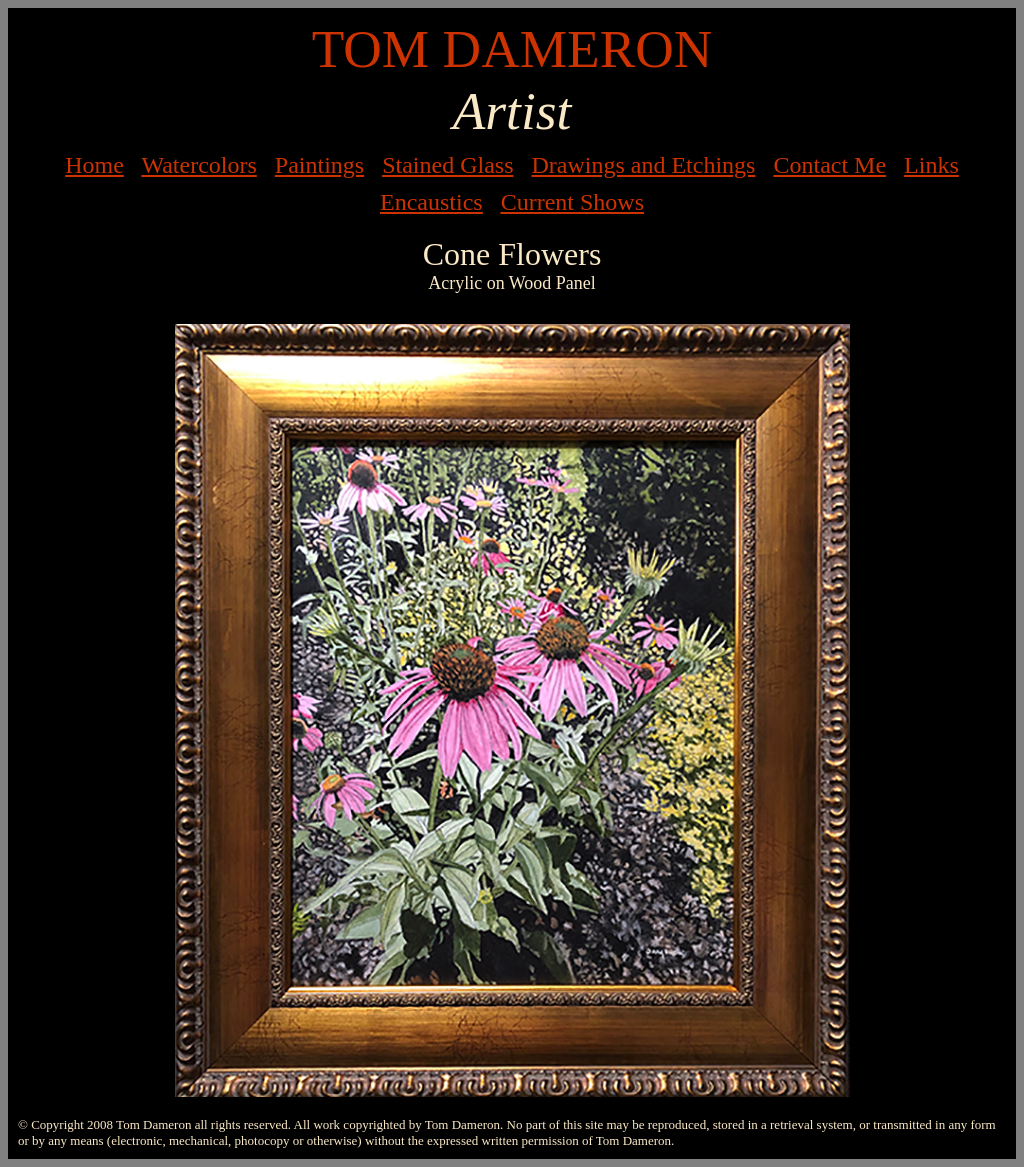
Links (931, 165)
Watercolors (198, 165)
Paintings (319, 165)
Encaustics (431, 202)
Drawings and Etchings (643, 165)
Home (94, 165)
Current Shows (572, 202)
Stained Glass (447, 165)
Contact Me (829, 165)
